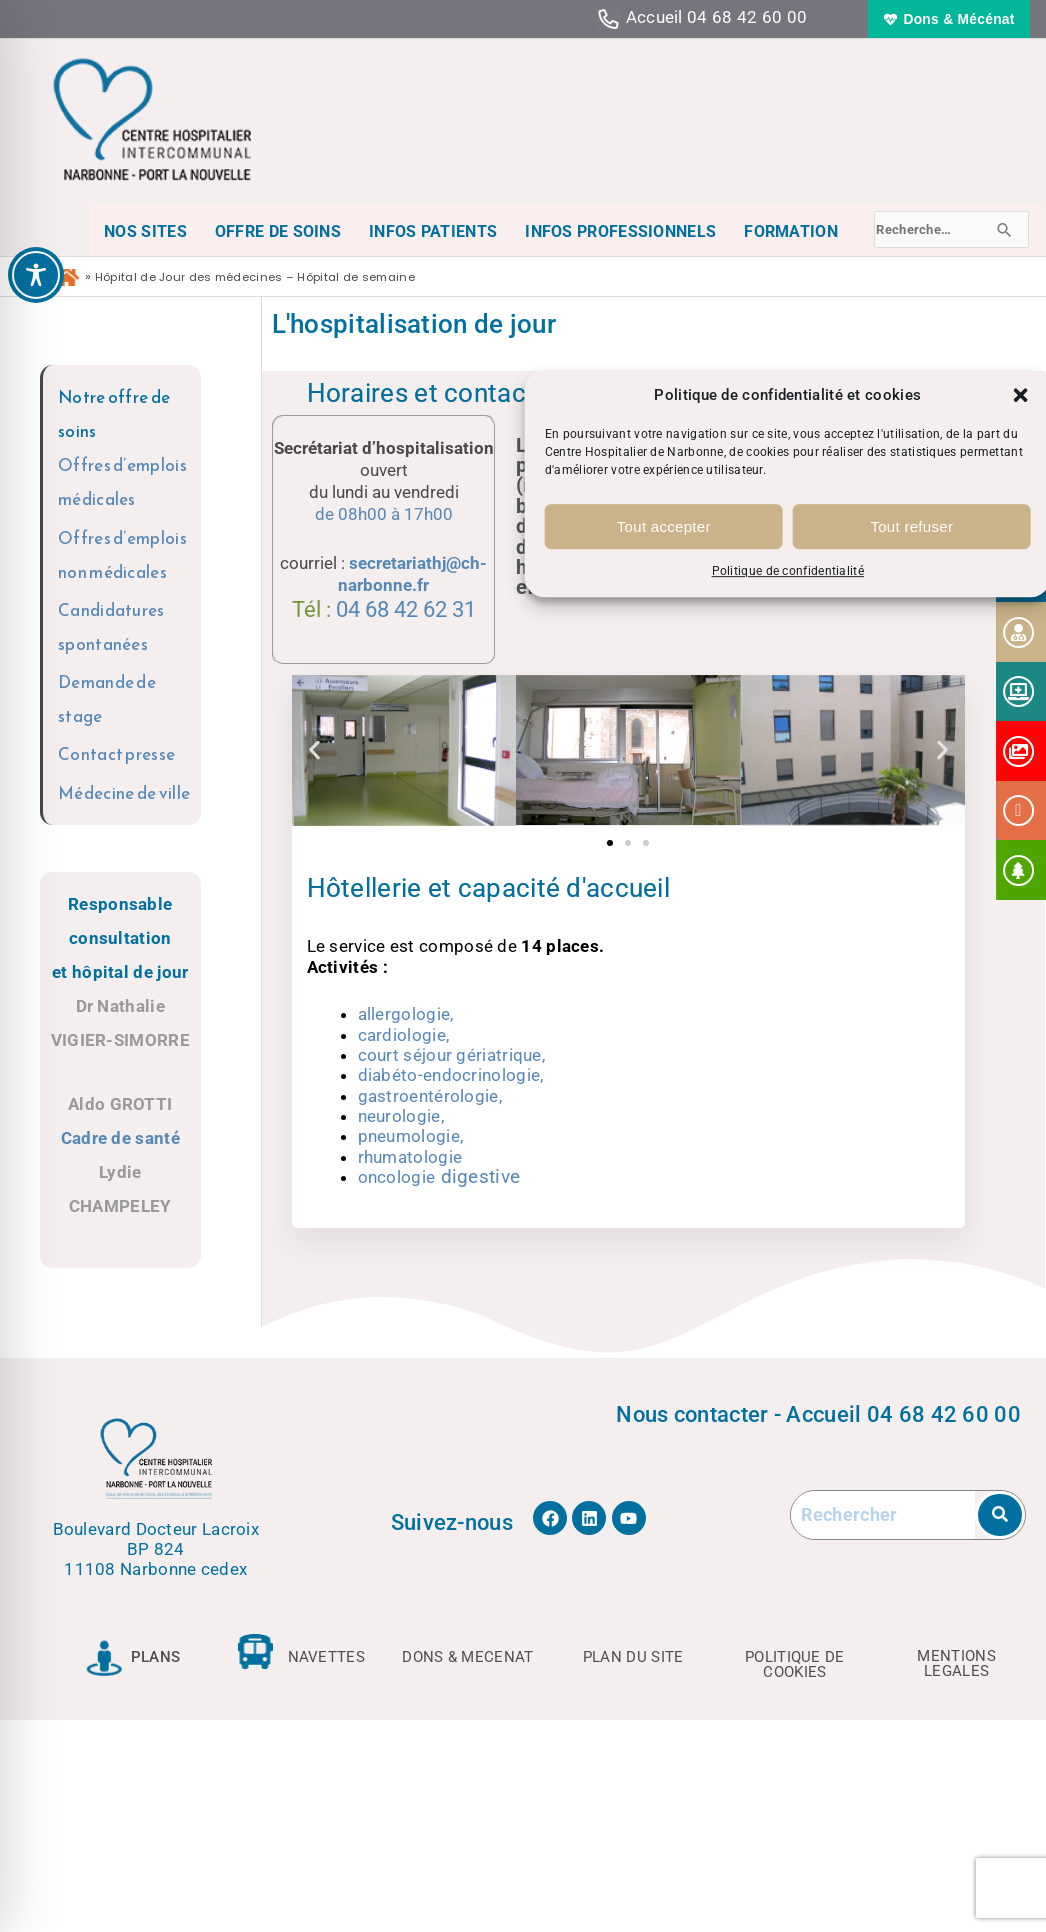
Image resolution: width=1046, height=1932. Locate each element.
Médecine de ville (124, 793)
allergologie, (406, 1014)
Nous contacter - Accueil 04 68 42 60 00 (818, 1414)
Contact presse (116, 754)
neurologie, (401, 1116)
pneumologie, (411, 1136)
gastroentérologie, (430, 1096)
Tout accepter (664, 526)
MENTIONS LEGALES (956, 1663)
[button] (1021, 395)
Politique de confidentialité (788, 572)
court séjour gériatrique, (452, 1055)
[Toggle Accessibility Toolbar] (36, 275)
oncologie (439, 1177)
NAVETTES (326, 1657)
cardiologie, (404, 1035)
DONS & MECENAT (467, 1657)
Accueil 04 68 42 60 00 (717, 17)
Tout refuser (911, 526)
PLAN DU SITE (633, 1657)
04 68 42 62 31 (406, 609)
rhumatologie (410, 1157)
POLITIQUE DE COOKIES (795, 1664)
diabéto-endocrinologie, (451, 1075)
